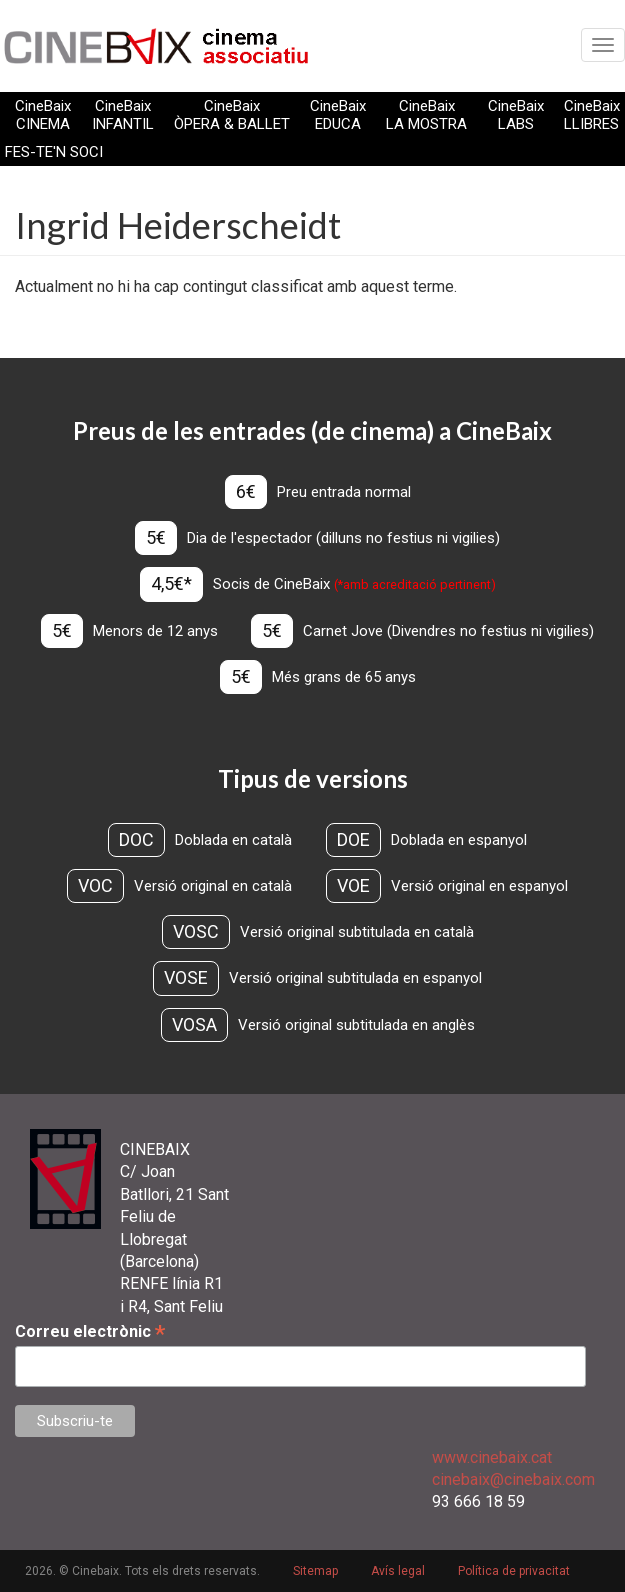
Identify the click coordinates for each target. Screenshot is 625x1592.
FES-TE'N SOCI (54, 152)
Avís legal (398, 1571)
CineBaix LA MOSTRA (426, 115)
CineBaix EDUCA (338, 115)
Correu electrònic (90, 1331)
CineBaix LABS (516, 115)
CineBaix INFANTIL (123, 115)
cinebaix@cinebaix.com (513, 1479)
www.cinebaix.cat (492, 1457)
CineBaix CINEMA (43, 115)
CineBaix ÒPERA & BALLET (232, 115)
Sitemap (315, 1571)
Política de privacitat (514, 1571)
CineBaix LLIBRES (592, 115)
